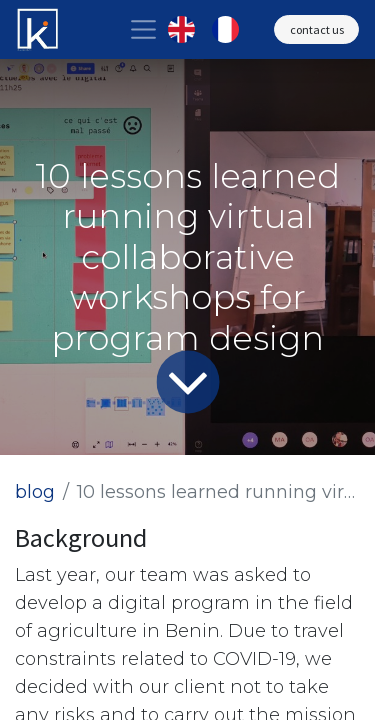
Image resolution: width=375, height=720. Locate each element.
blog (35, 492)
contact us (317, 29)
